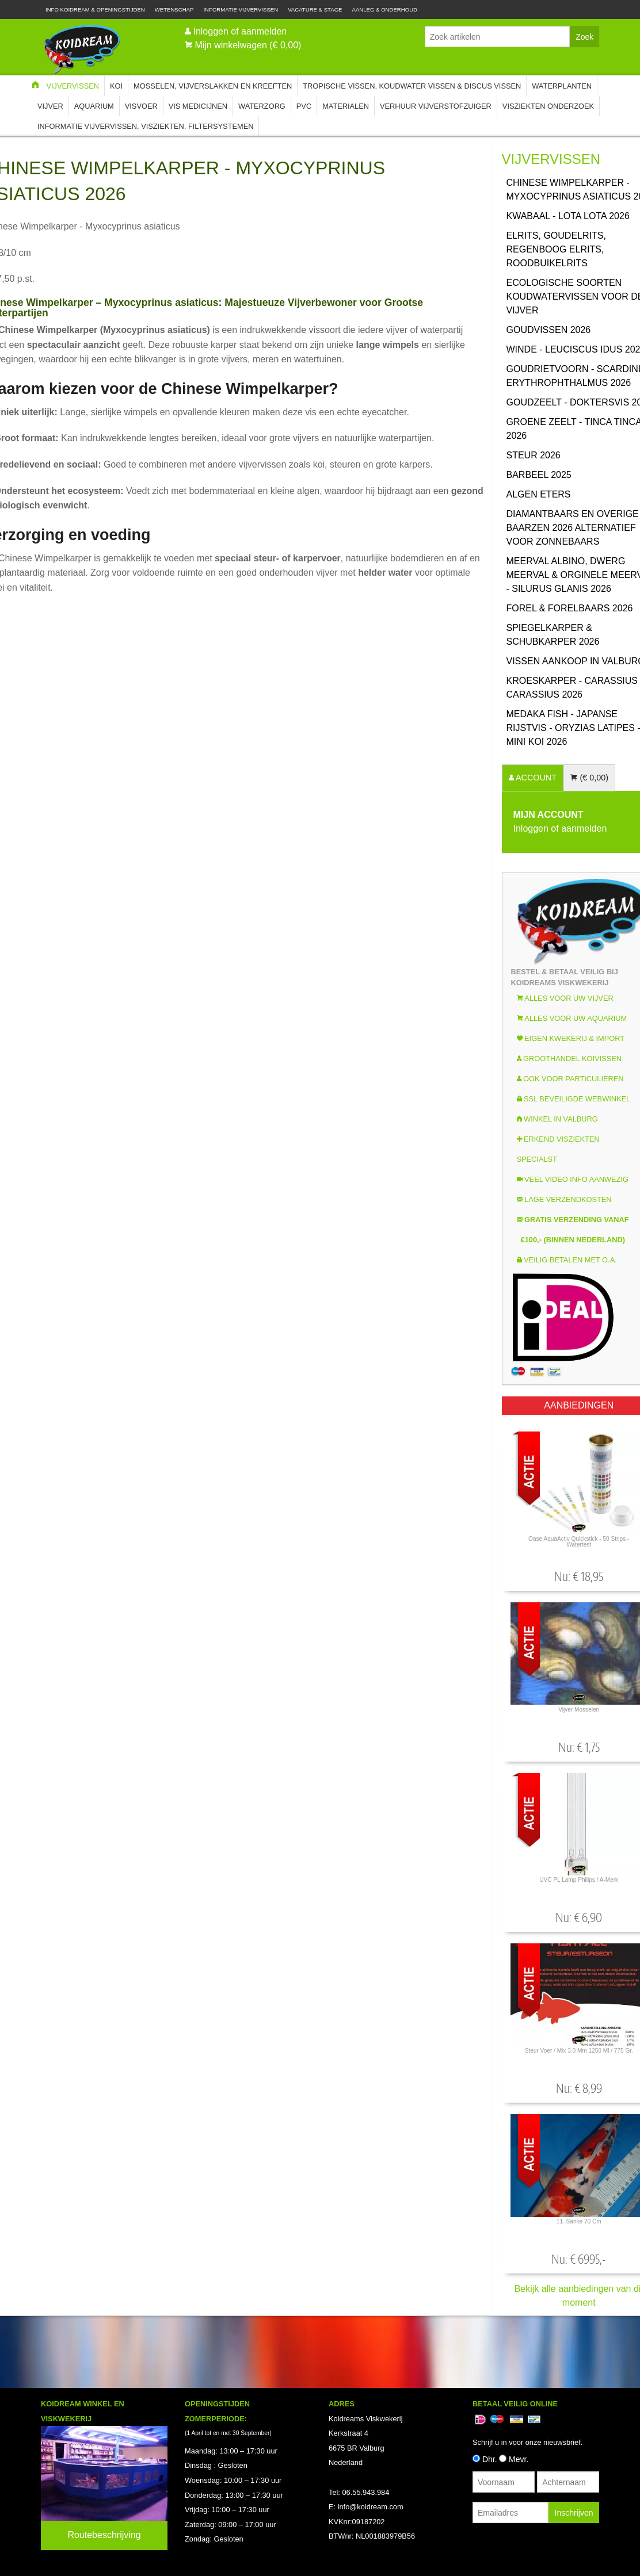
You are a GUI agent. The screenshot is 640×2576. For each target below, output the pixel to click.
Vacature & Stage (315, 9)
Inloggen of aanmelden (240, 31)
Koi (116, 86)
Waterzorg (261, 106)
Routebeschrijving (103, 2535)
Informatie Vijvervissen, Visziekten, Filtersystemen (145, 126)
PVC (303, 106)
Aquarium (94, 106)
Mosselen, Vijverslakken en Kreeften (213, 86)
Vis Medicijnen (198, 106)
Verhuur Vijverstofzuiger (436, 106)
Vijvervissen (72, 86)
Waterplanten (562, 86)
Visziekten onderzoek (548, 106)
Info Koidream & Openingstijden (95, 9)
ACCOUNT (535, 777)
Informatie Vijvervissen (240, 9)
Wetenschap (174, 9)
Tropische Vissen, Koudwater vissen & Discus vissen (412, 86)
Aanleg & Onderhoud (385, 9)
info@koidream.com (370, 2506)
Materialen (345, 106)
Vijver (50, 106)
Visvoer (141, 106)
